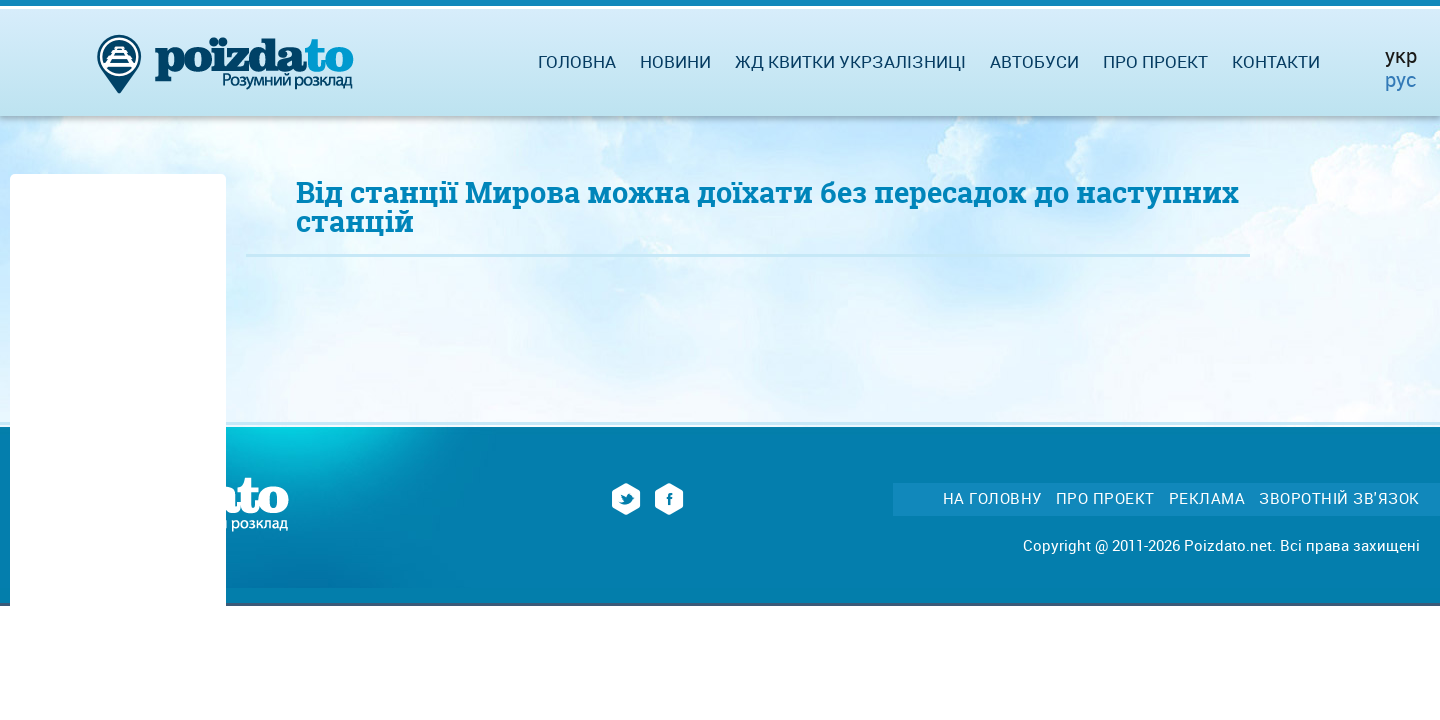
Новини (675, 61)
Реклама (1207, 498)
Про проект (1155, 61)
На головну (992, 498)
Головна (577, 61)
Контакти (1276, 61)
